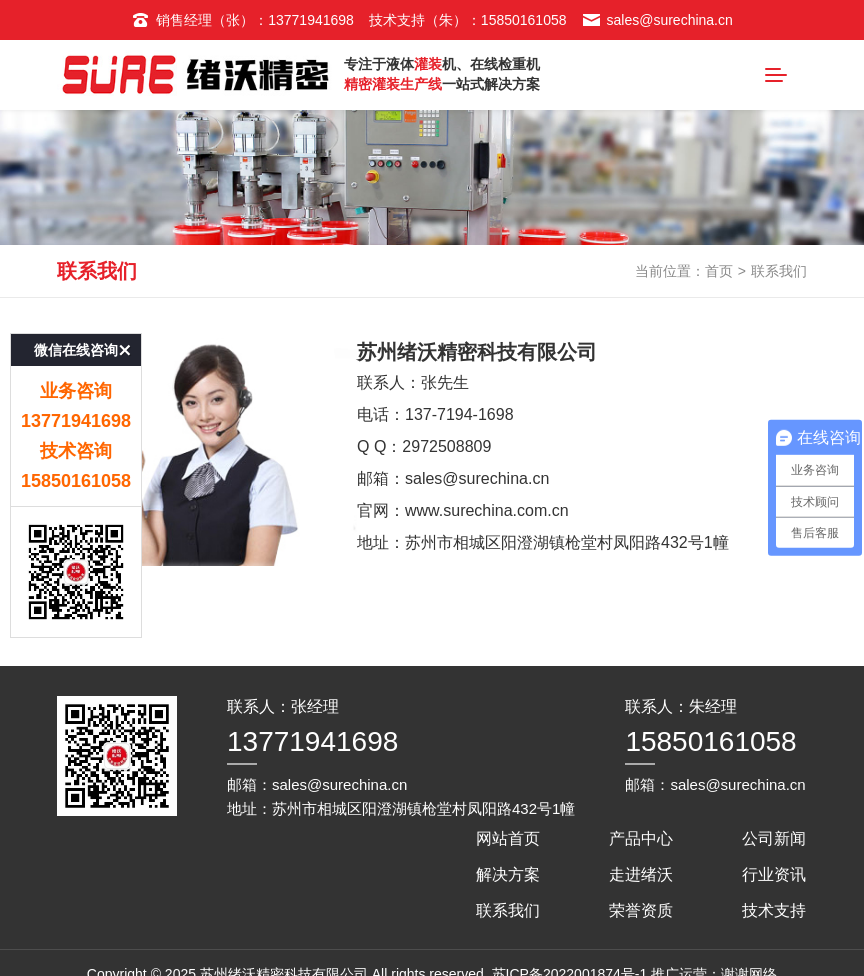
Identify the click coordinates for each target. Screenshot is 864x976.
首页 (719, 271)
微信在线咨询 (76, 329)
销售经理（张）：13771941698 (242, 20)
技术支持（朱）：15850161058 (468, 20)
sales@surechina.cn (657, 20)
